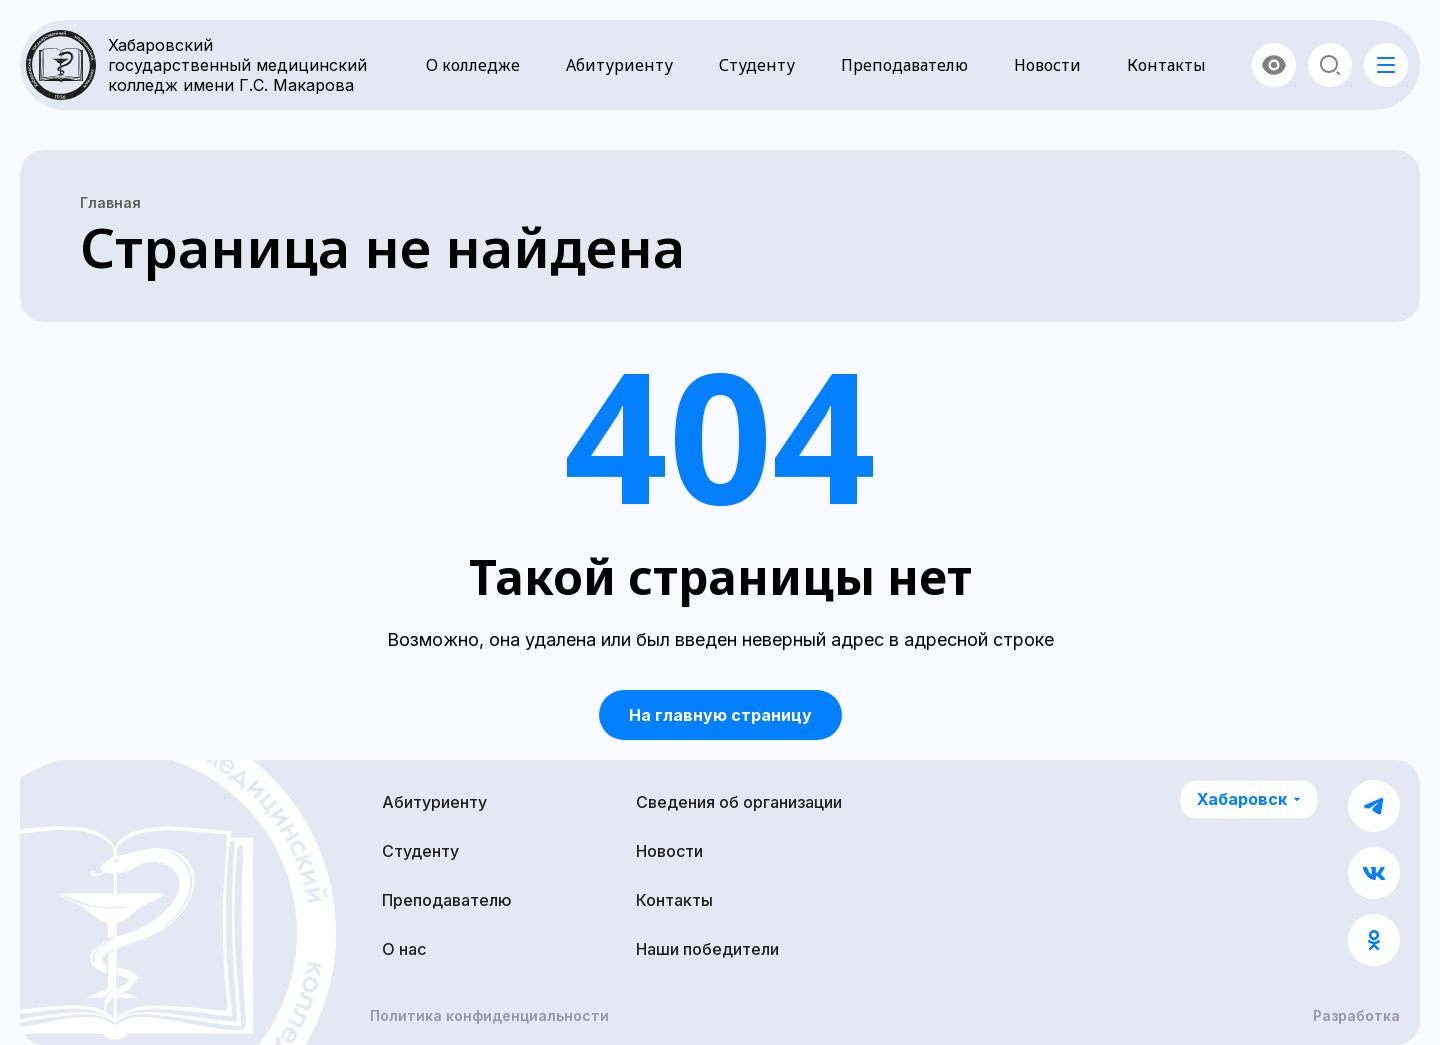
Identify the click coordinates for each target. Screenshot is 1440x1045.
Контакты (1166, 65)
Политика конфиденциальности (489, 1016)
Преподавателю (904, 65)
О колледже (473, 65)
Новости (1047, 65)
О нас (404, 949)
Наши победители (707, 949)
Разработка (1356, 1016)
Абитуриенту (619, 65)
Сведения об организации (739, 802)
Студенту (757, 65)
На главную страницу (720, 715)
